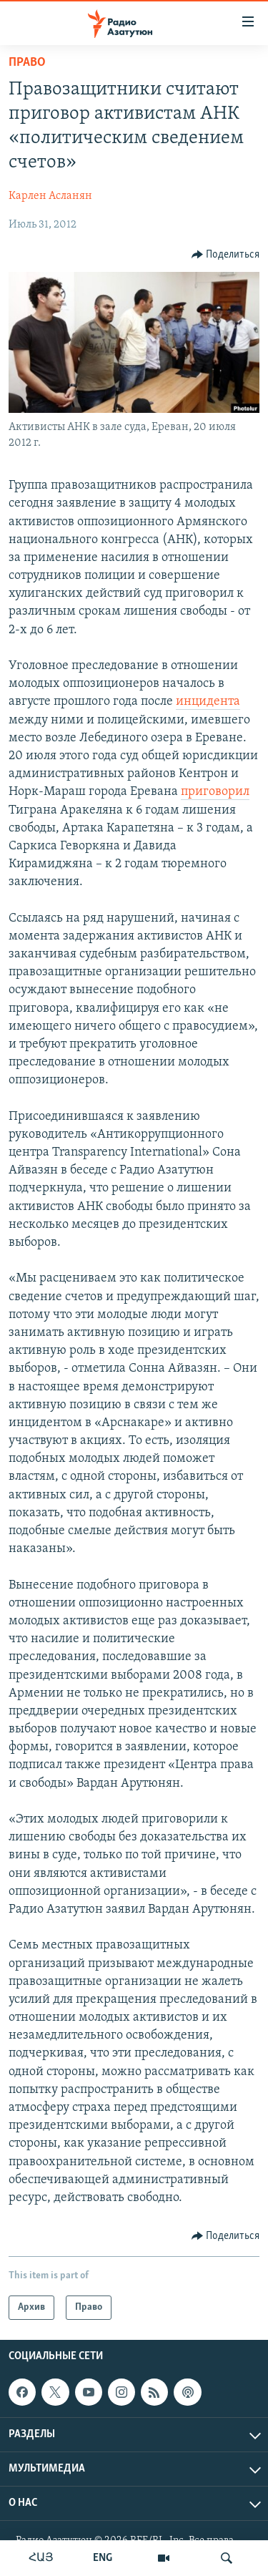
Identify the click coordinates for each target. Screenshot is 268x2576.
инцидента (208, 701)
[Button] (226, 255)
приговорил (215, 792)
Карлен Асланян (50, 196)
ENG (102, 2558)
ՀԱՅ (41, 2558)
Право (27, 62)
